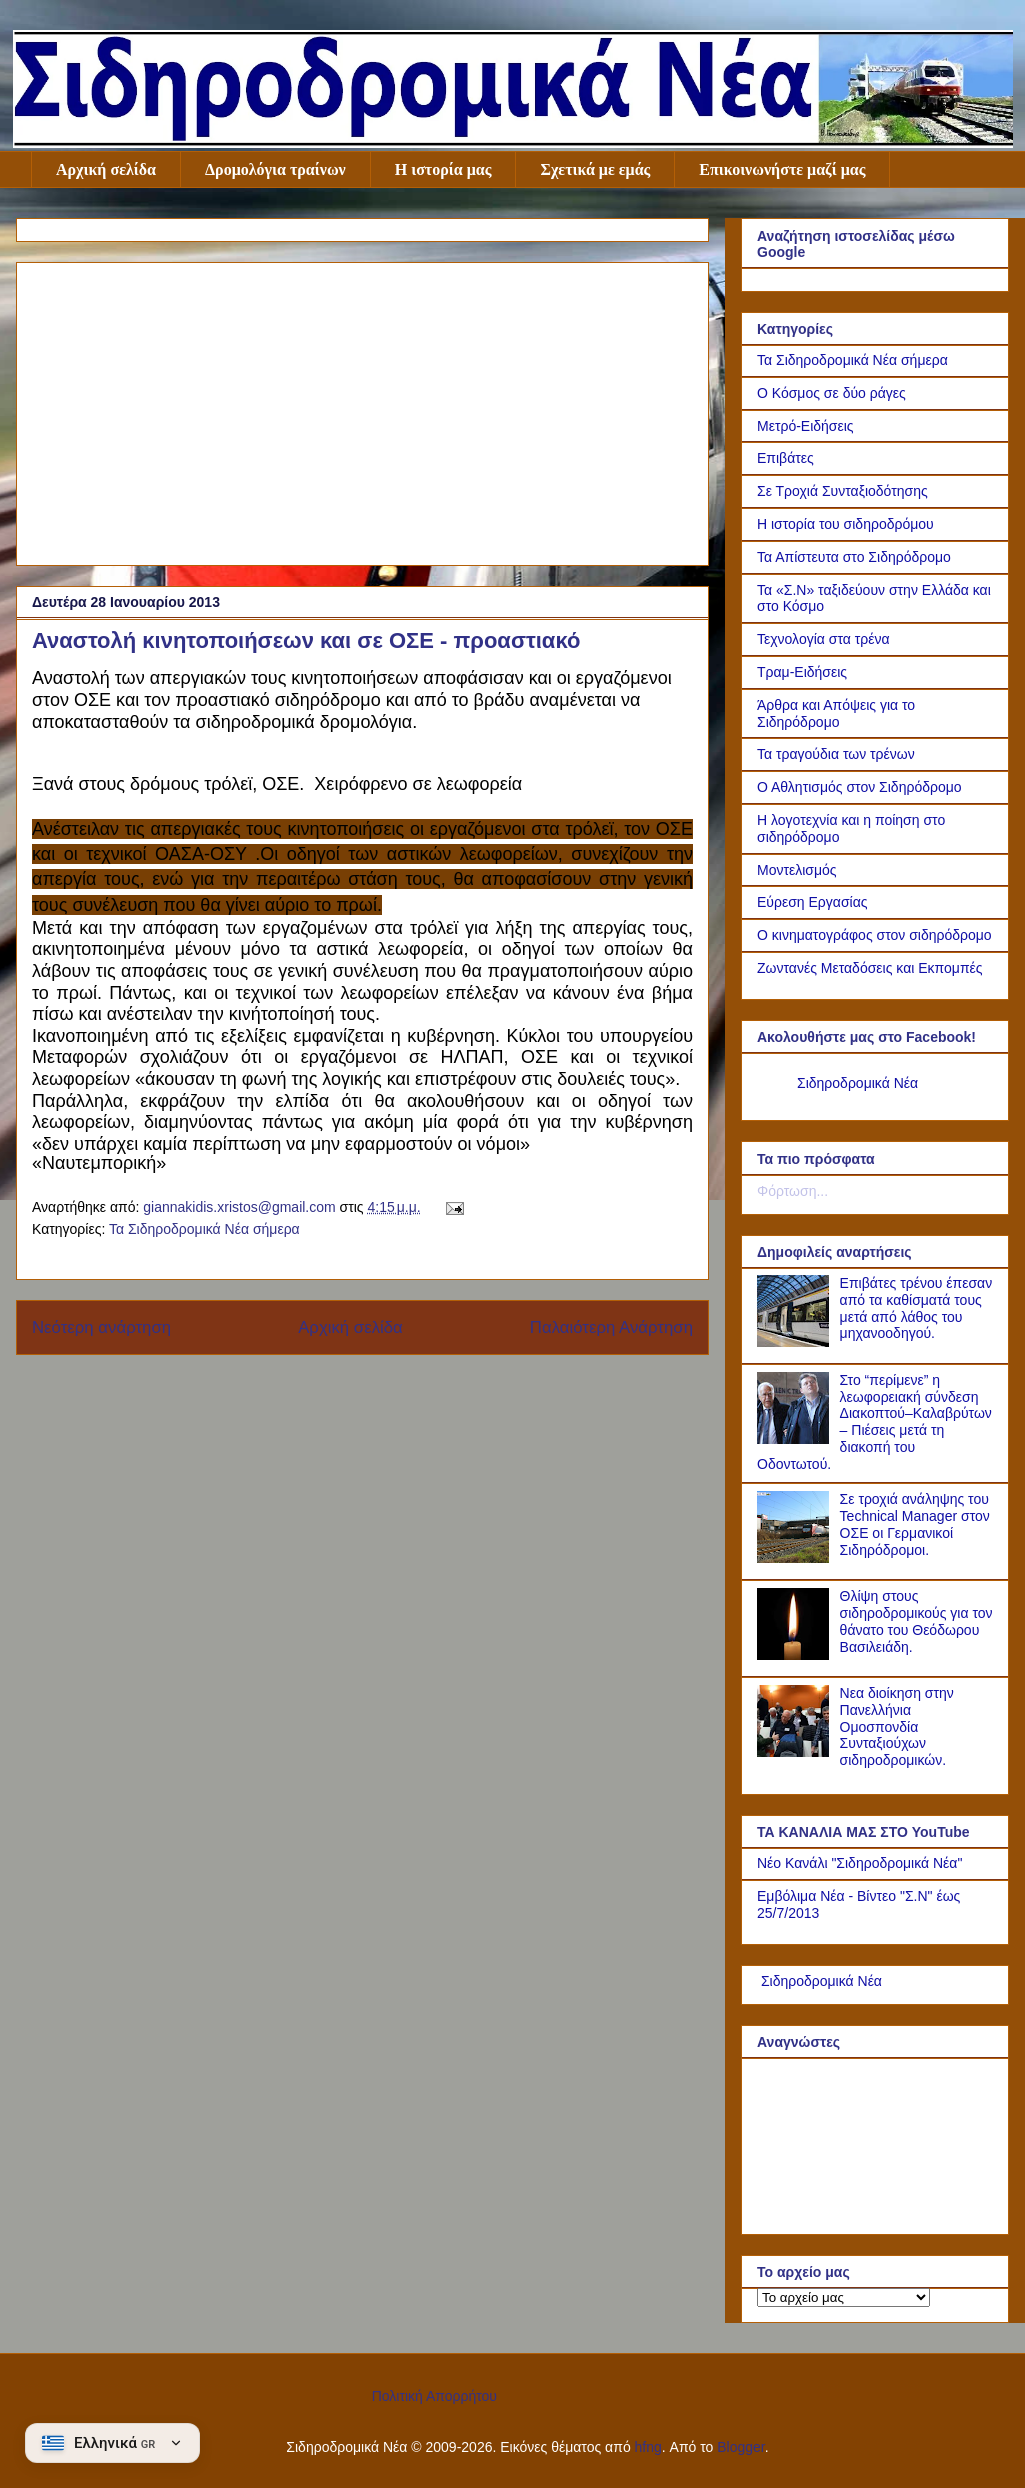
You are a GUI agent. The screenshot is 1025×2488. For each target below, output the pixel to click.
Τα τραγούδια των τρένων (836, 754)
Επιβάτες (785, 458)
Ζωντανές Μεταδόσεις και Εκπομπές (870, 968)
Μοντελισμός (797, 870)
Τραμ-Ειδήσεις (802, 672)
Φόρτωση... (792, 1191)
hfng (648, 2447)
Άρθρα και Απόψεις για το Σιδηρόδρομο (836, 713)
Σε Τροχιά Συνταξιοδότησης (842, 491)
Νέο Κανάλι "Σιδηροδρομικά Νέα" (859, 1863)
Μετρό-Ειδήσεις (805, 426)
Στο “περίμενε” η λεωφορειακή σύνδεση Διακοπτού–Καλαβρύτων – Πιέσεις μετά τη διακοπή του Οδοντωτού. (874, 1422)
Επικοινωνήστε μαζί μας (782, 169)
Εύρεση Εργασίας (812, 902)
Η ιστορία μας (443, 169)
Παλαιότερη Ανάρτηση (611, 1327)
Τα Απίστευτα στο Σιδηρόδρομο (854, 557)
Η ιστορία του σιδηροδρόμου (845, 524)
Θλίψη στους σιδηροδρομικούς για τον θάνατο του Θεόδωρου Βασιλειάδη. (916, 1621)
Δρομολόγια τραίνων (275, 169)
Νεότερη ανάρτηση (101, 1327)
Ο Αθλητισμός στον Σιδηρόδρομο (859, 787)
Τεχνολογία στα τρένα (823, 639)
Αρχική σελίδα (106, 169)
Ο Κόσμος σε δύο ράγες (831, 393)
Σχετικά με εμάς (595, 169)
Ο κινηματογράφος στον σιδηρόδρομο (874, 935)
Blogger (740, 2447)
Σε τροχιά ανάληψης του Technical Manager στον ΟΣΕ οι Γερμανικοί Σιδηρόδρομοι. (915, 1524)
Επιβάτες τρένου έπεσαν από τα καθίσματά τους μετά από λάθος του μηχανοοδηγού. (916, 1308)
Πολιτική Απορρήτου (434, 2396)
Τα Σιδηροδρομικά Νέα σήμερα (204, 1229)
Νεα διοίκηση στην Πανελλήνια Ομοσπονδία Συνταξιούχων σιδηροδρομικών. (897, 1726)
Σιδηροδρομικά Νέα (857, 1083)
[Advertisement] (362, 410)
